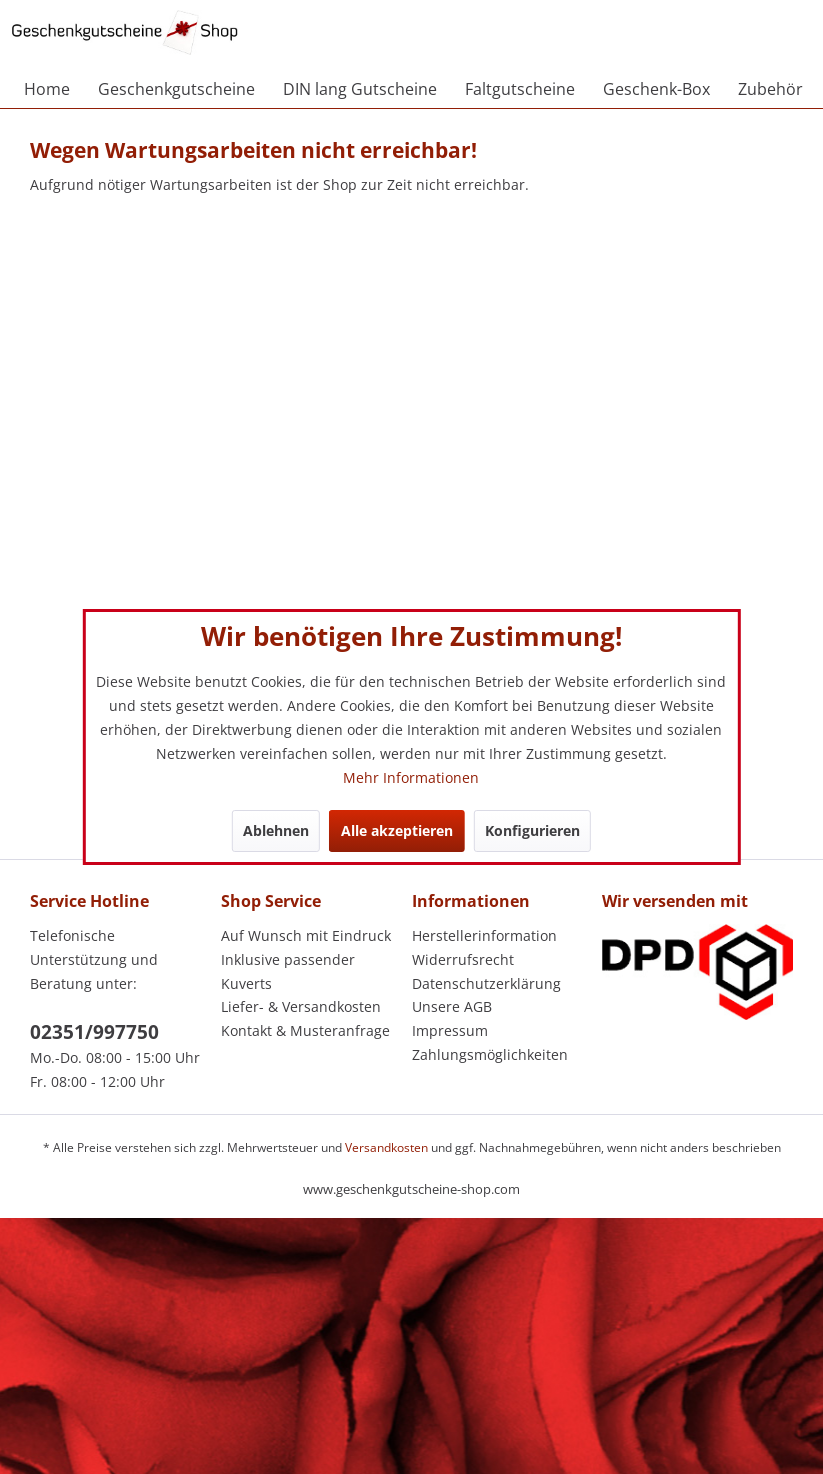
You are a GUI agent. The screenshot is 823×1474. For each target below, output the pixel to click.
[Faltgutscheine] (520, 89)
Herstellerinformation (484, 935)
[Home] (47, 89)
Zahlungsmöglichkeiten (490, 1054)
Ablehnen (276, 830)
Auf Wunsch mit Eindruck (306, 935)
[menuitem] (47, 89)
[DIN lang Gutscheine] (360, 89)
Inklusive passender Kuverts (288, 971)
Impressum (450, 1030)
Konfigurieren (532, 830)
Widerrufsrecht (463, 959)
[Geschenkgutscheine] (176, 89)
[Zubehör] (770, 89)
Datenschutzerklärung (486, 983)
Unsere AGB (452, 1006)
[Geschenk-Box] (656, 89)
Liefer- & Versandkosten (301, 1006)
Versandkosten (386, 1147)
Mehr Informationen (411, 777)
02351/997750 (94, 1032)
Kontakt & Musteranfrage (305, 1030)
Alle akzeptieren (397, 830)
